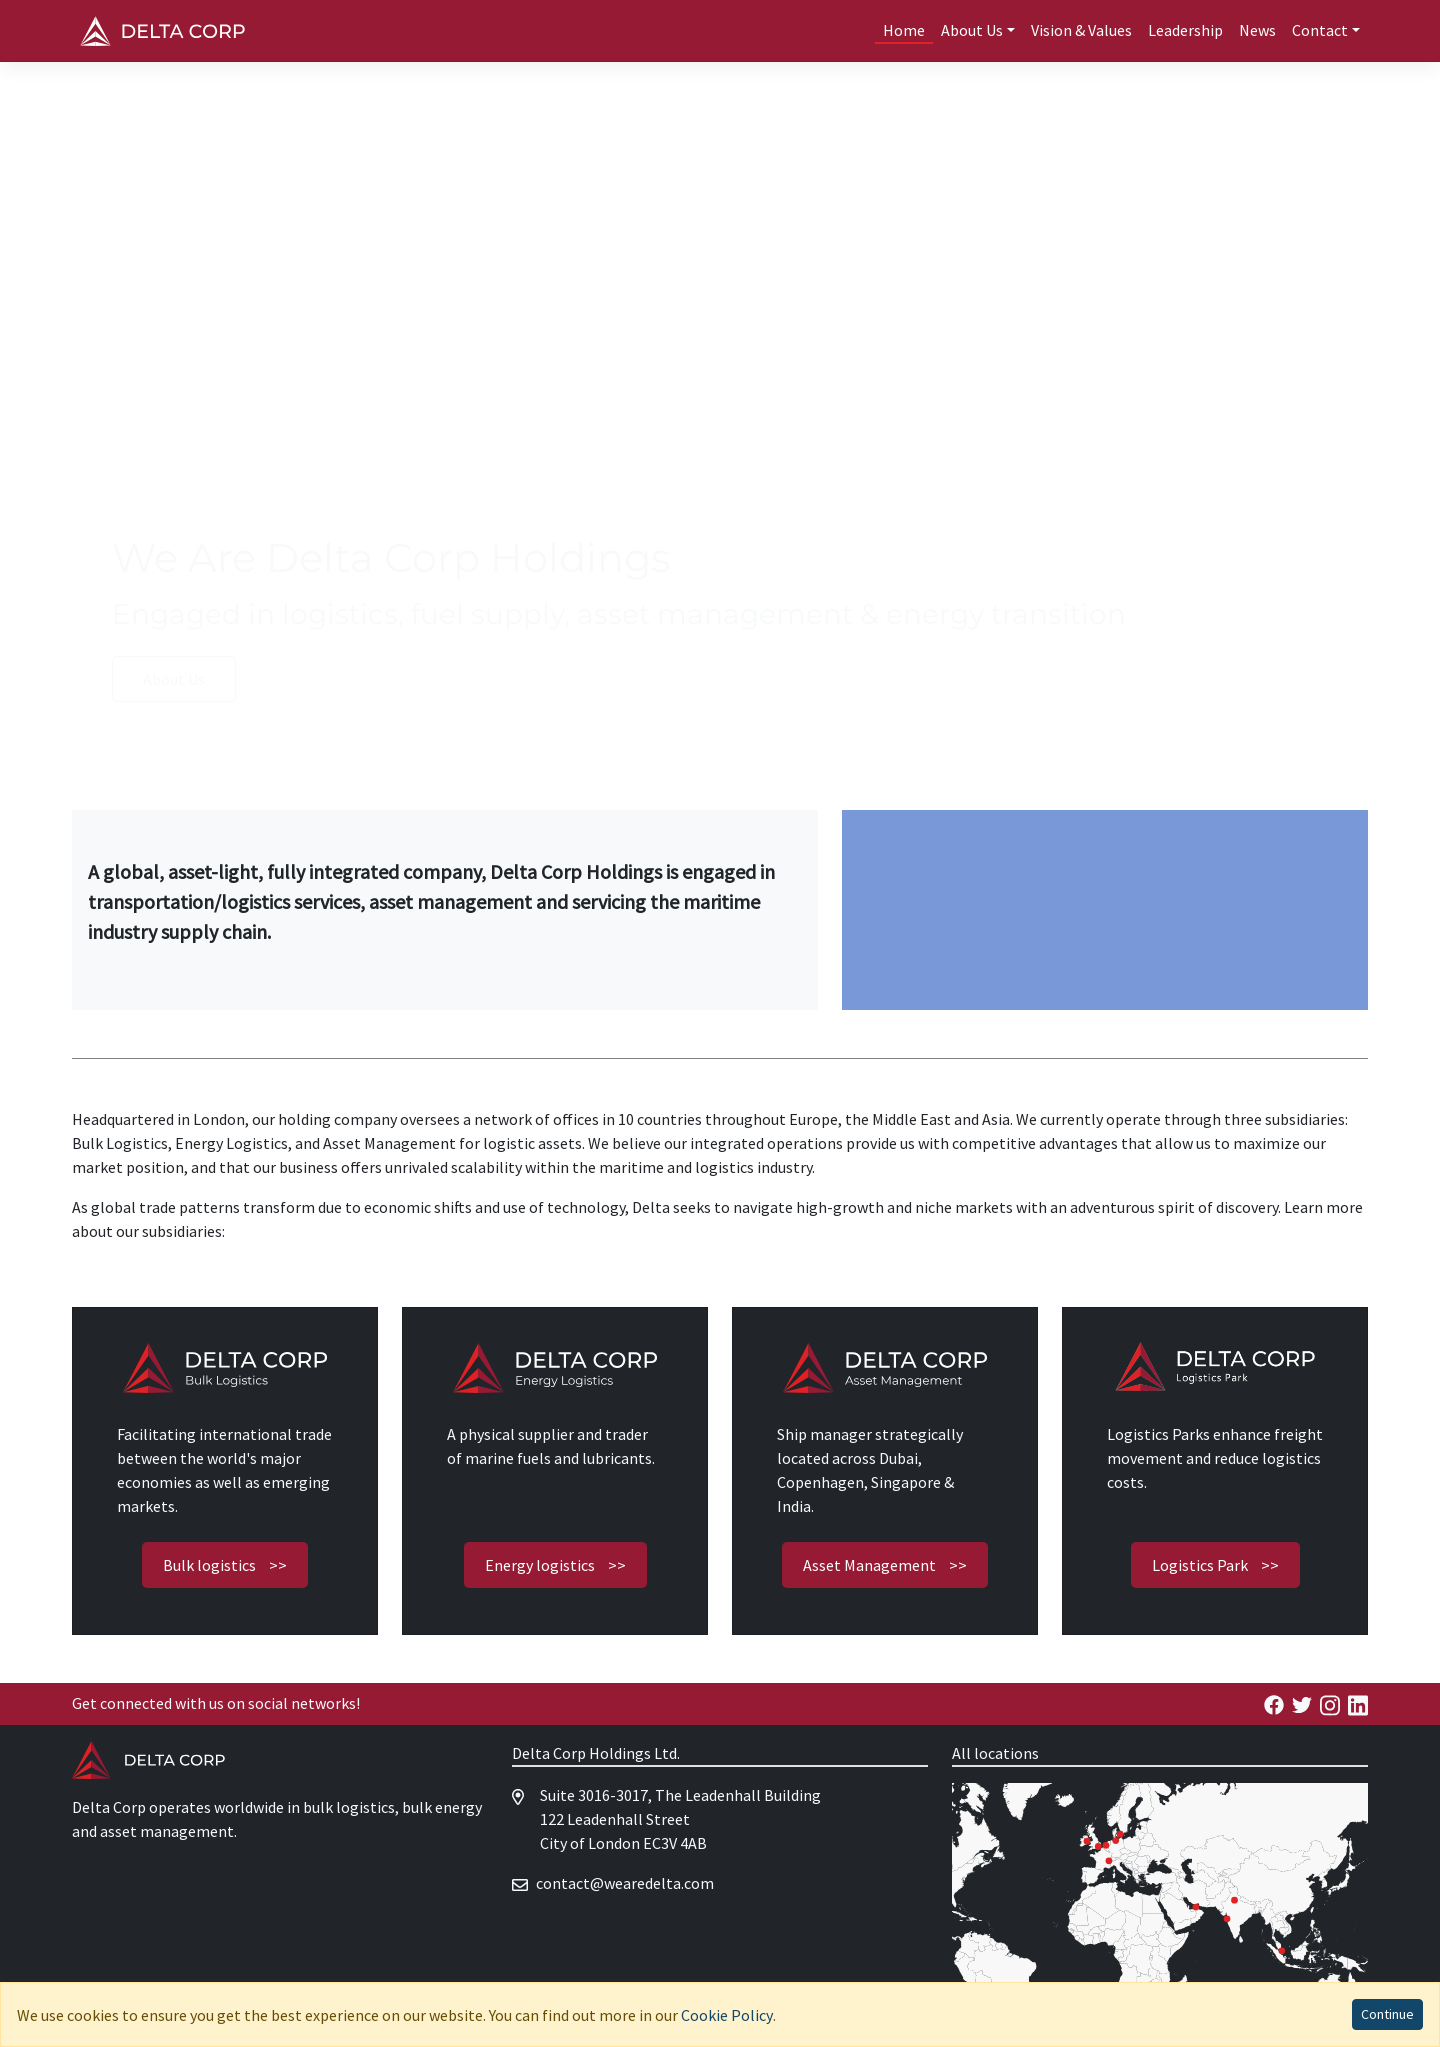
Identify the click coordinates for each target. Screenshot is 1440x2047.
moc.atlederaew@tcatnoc (625, 1883)
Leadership (1185, 30)
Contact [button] (1320, 30)
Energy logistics (555, 1565)
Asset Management (885, 1565)
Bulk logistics (225, 1565)
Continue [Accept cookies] (1387, 2014)
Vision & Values (1081, 30)
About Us (174, 679)
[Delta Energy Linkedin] (1358, 1703)
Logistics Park (1215, 1565)
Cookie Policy (727, 2015)
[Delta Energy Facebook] (1274, 1703)
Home (904, 30)
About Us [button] (972, 30)
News (1257, 30)
